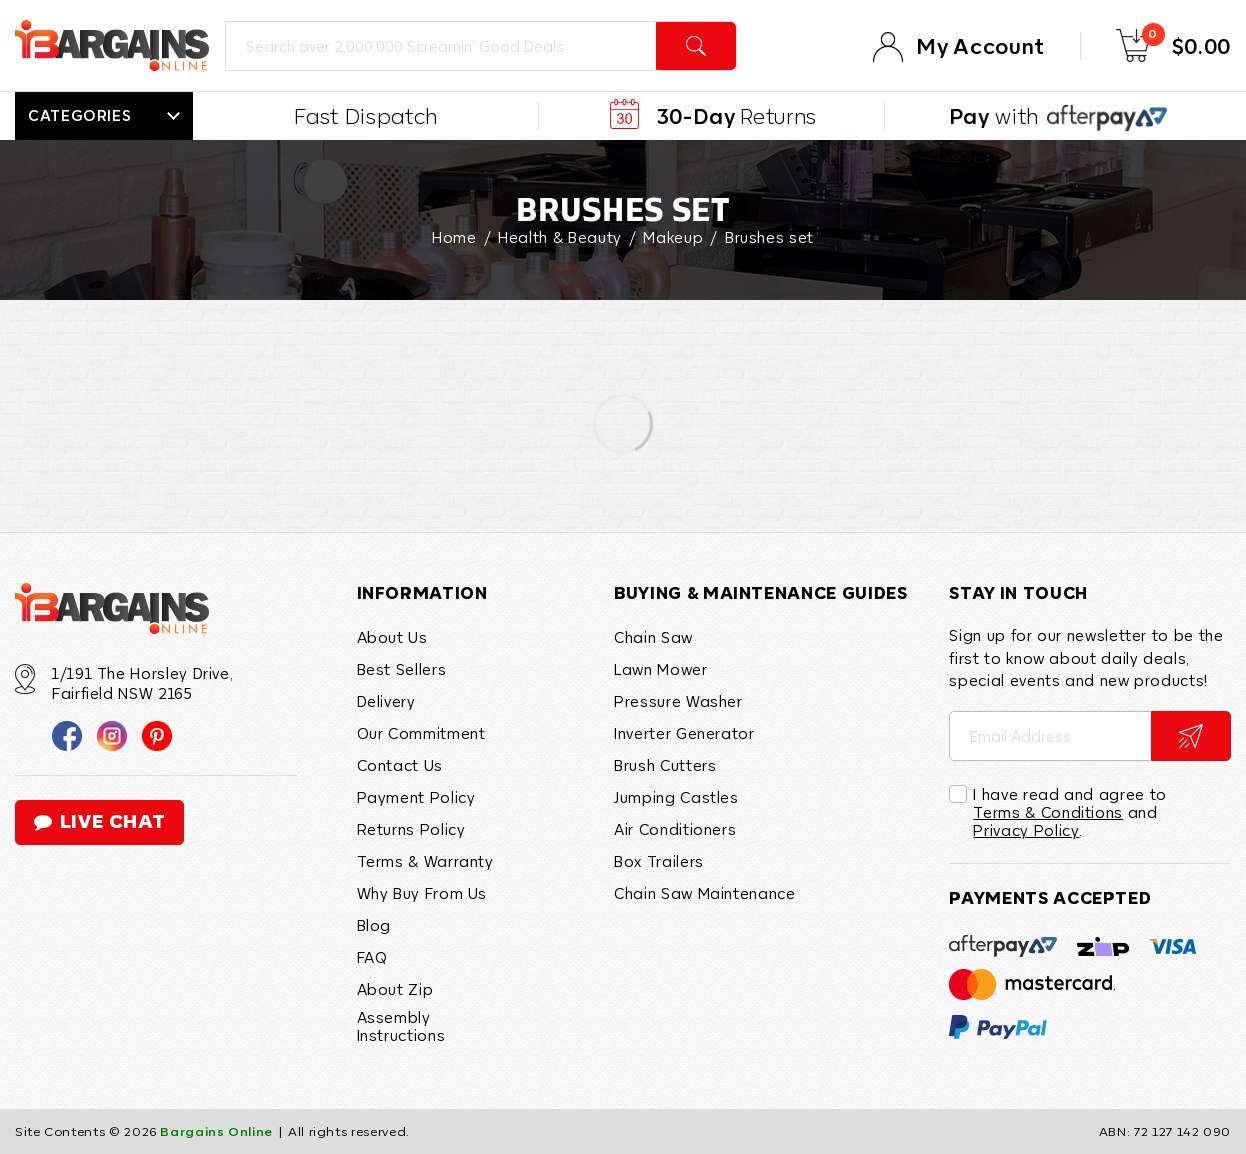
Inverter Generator (684, 733)
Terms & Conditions (1048, 812)
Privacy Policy (1026, 830)
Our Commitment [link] (421, 733)
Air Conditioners (675, 829)
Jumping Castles (676, 797)
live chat (99, 821)
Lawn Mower (660, 669)
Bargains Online (216, 1131)
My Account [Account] (980, 46)
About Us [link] (392, 637)
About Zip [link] (395, 989)
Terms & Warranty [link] (425, 861)
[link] (67, 734)
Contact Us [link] (400, 765)
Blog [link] (374, 925)
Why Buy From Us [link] (422, 893)
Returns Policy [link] (411, 829)
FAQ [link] (372, 957)
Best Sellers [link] (402, 669)
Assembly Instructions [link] (401, 1026)
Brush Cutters (665, 765)
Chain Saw (653, 637)
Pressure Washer (678, 701)
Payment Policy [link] (416, 797)
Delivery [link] (386, 701)
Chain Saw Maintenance (704, 893)
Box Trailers (659, 861)
